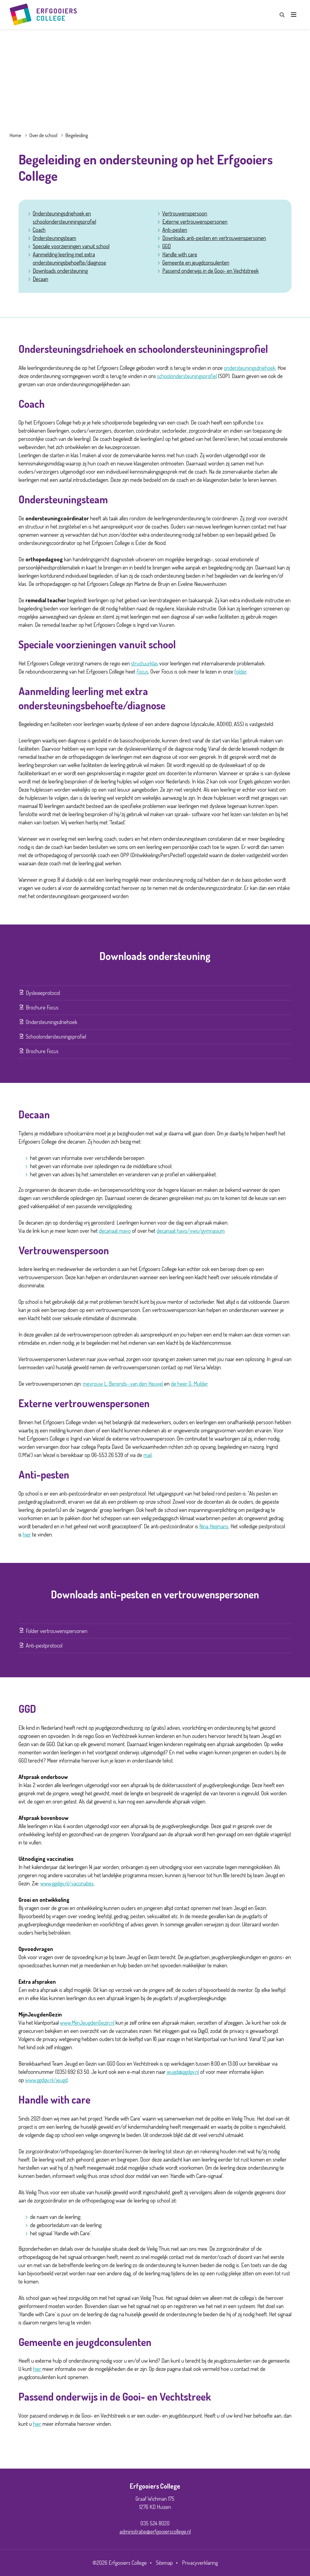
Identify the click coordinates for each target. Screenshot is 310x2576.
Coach (39, 229)
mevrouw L (95, 1383)
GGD (166, 246)
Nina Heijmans (213, 1526)
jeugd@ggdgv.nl (183, 2071)
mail (147, 1455)
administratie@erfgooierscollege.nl (155, 2531)
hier (27, 1534)
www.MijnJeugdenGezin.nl (87, 2022)
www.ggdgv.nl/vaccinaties (67, 1883)
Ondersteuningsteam (54, 238)
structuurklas (144, 663)
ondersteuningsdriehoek (249, 367)
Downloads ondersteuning (60, 270)
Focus (142, 671)
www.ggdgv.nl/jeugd (46, 2080)
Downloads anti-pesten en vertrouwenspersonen (214, 238)
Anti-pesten (174, 229)
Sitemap (164, 2562)
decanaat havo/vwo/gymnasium (191, 1230)
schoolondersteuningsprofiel (187, 376)
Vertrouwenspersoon (184, 213)
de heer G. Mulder (189, 1383)
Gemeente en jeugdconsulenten (195, 262)
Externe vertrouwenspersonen (194, 221)
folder (240, 671)
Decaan (40, 279)
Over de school (43, 135)
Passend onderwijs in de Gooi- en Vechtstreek (210, 270)
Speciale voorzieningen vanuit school (71, 246)
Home (15, 135)
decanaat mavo (115, 1230)
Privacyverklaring (200, 2562)
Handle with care (179, 254)
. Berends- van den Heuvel (135, 1383)
